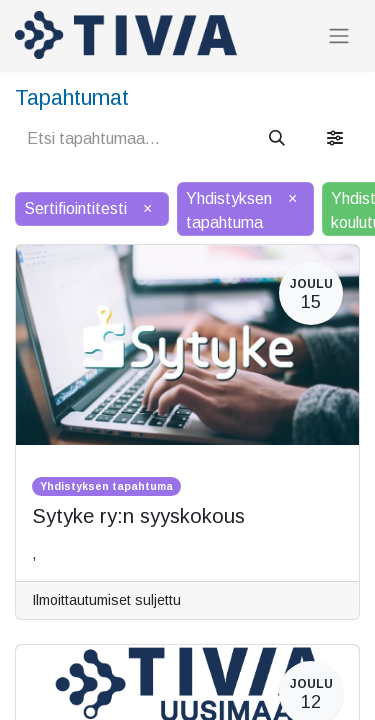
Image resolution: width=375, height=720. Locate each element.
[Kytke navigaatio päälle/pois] (339, 35)
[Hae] (277, 139)
